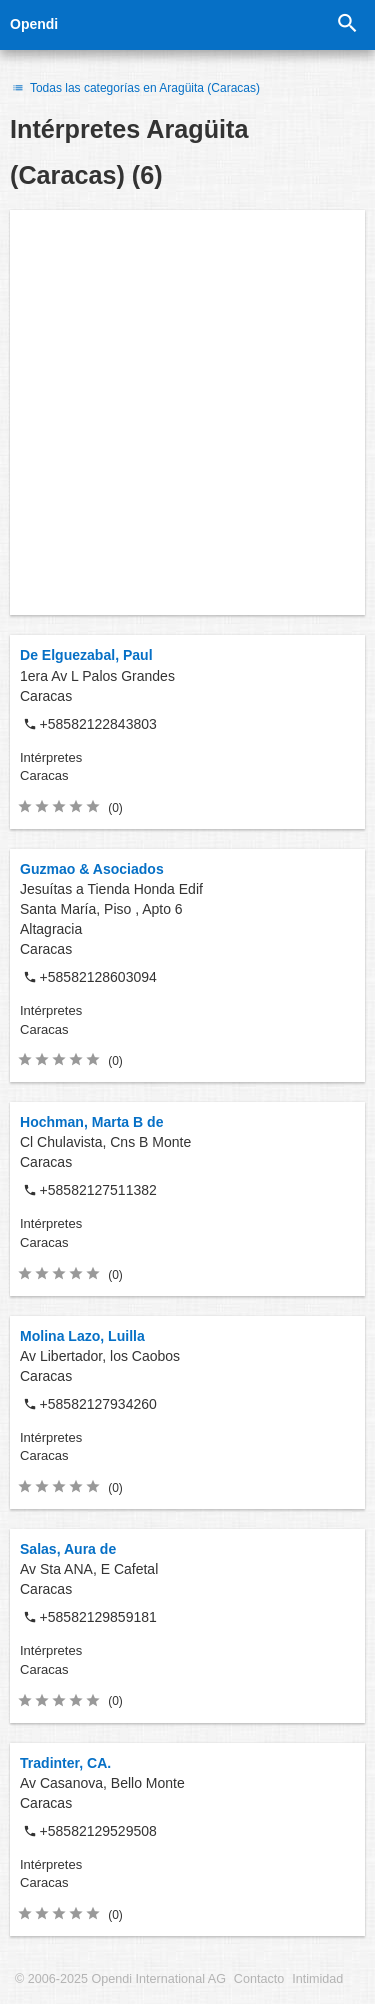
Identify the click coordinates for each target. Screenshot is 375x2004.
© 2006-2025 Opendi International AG (120, 1979)
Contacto (259, 1979)
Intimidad (317, 1979)
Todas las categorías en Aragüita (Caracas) (135, 88)
